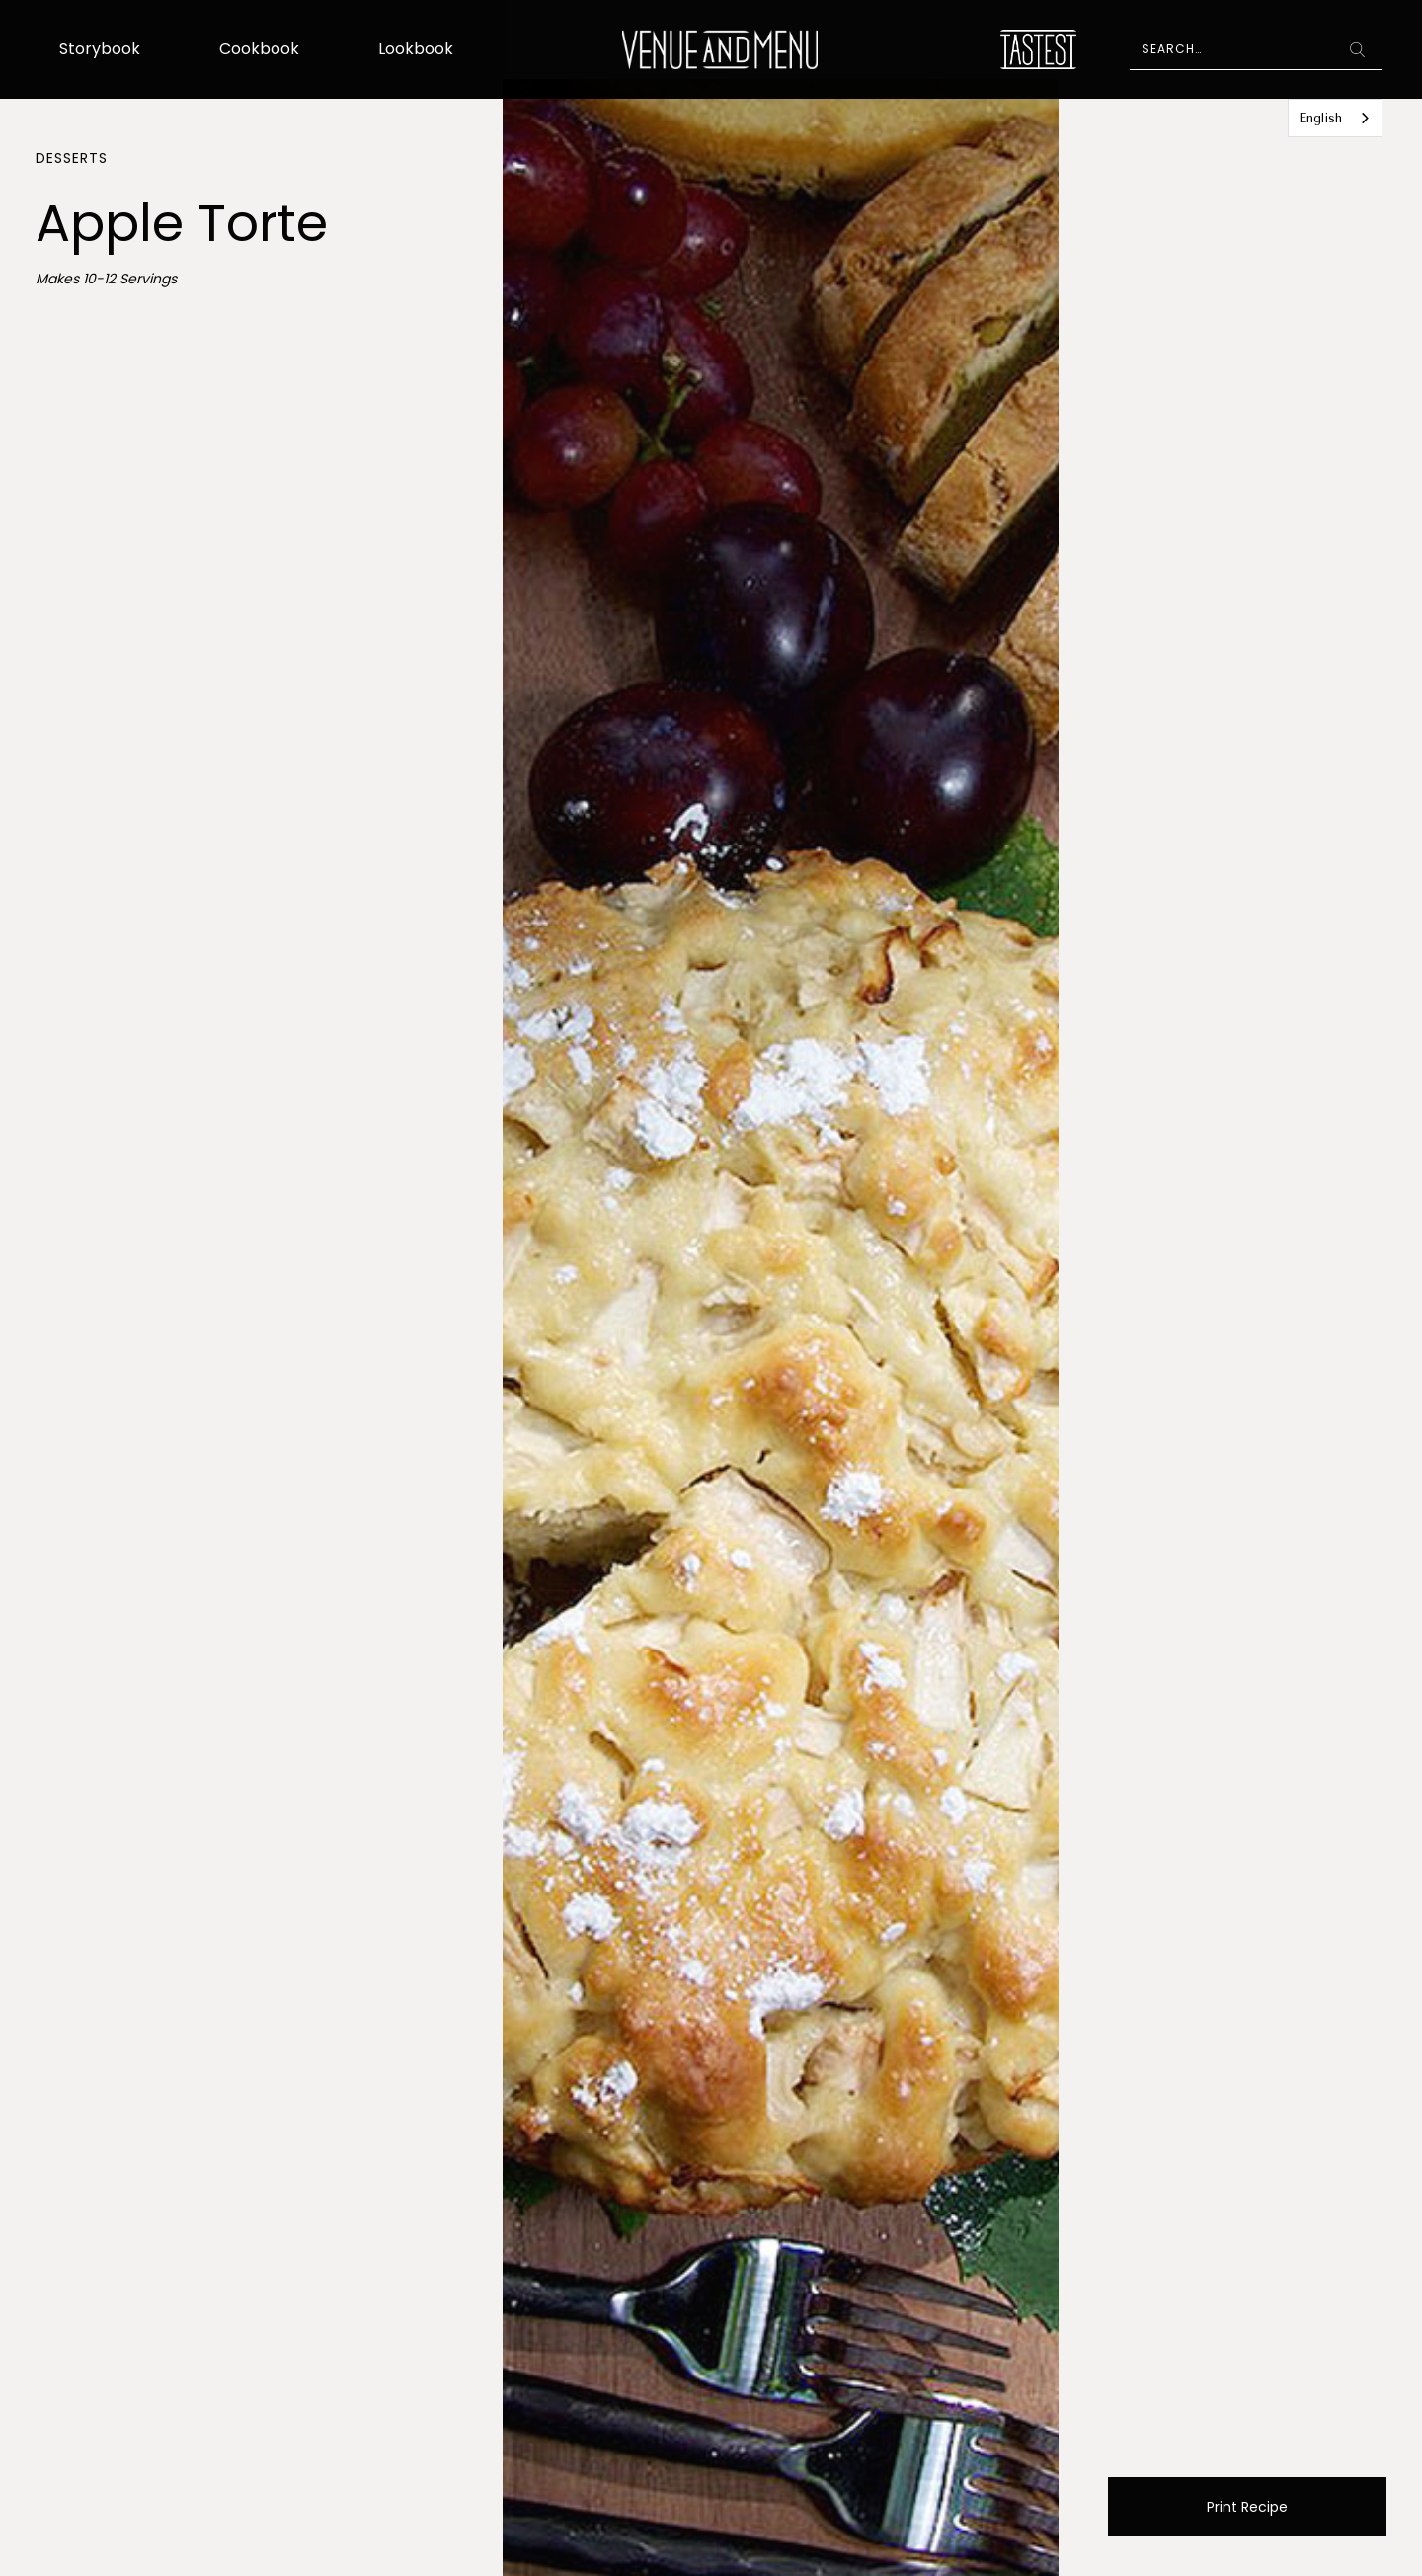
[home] (720, 49)
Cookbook (259, 49)
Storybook (99, 49)
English (1320, 118)
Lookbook (415, 49)
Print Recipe (1247, 2507)
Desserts (72, 158)
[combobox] (1335, 118)
